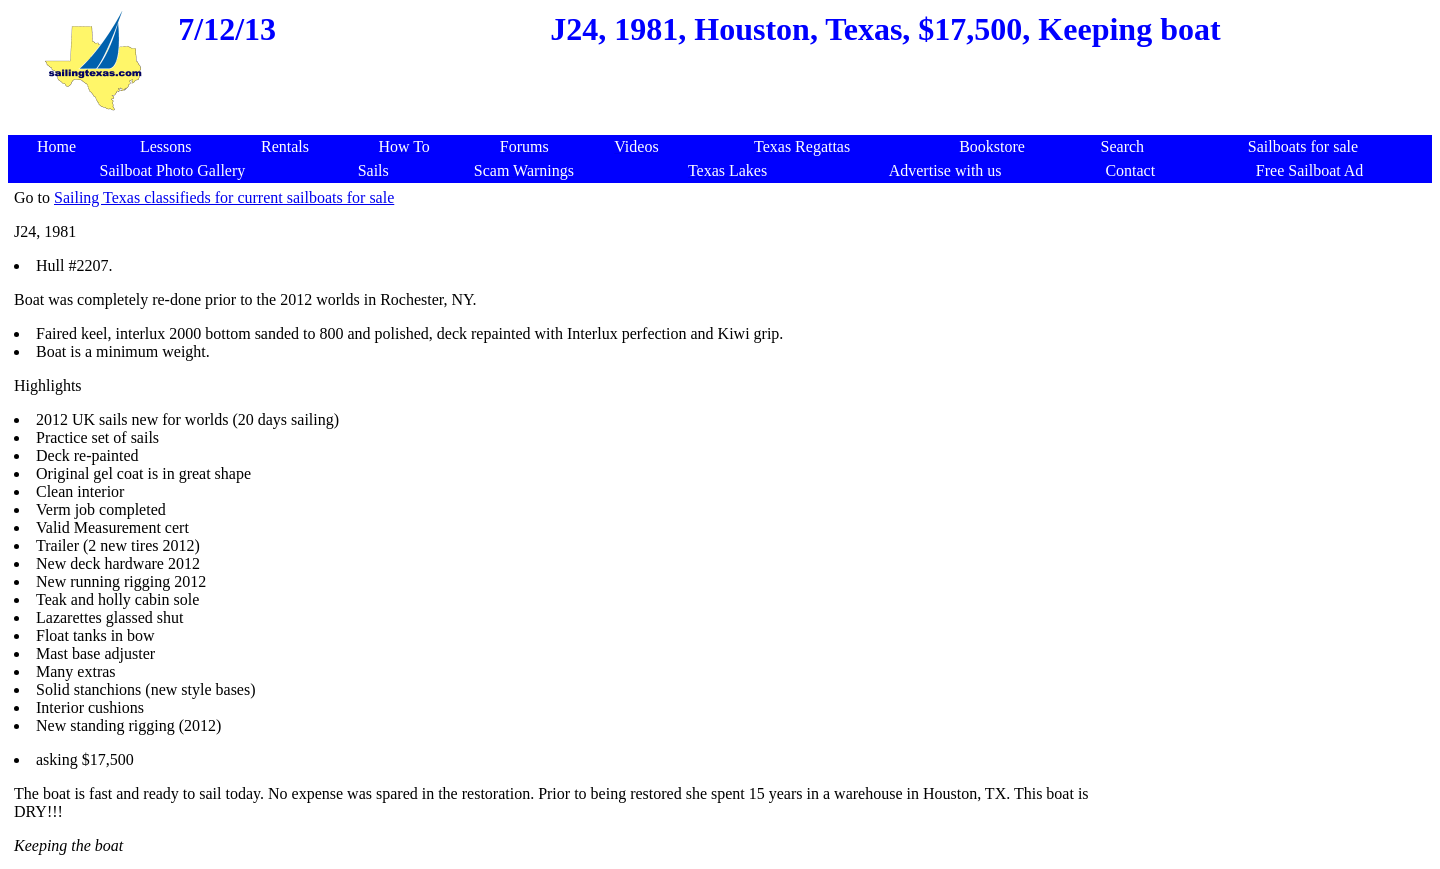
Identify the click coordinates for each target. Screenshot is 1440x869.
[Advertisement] (724, 124)
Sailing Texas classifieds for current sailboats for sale (224, 197)
